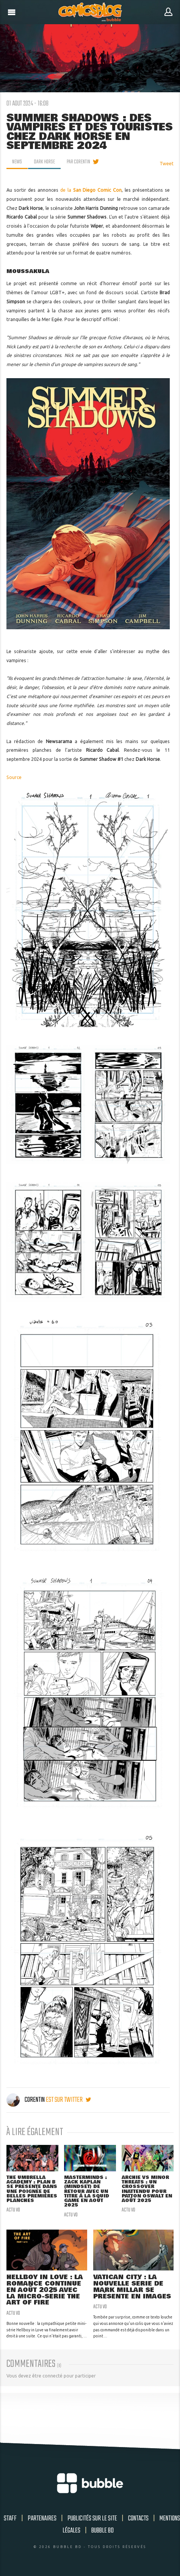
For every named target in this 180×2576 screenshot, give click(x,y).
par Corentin (78, 161)
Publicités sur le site (92, 2518)
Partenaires (42, 2518)
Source (14, 777)
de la (91, 190)
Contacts (138, 2518)
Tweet (167, 163)
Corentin (26, 2100)
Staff (10, 2518)
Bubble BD (102, 2530)
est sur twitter (68, 2100)
